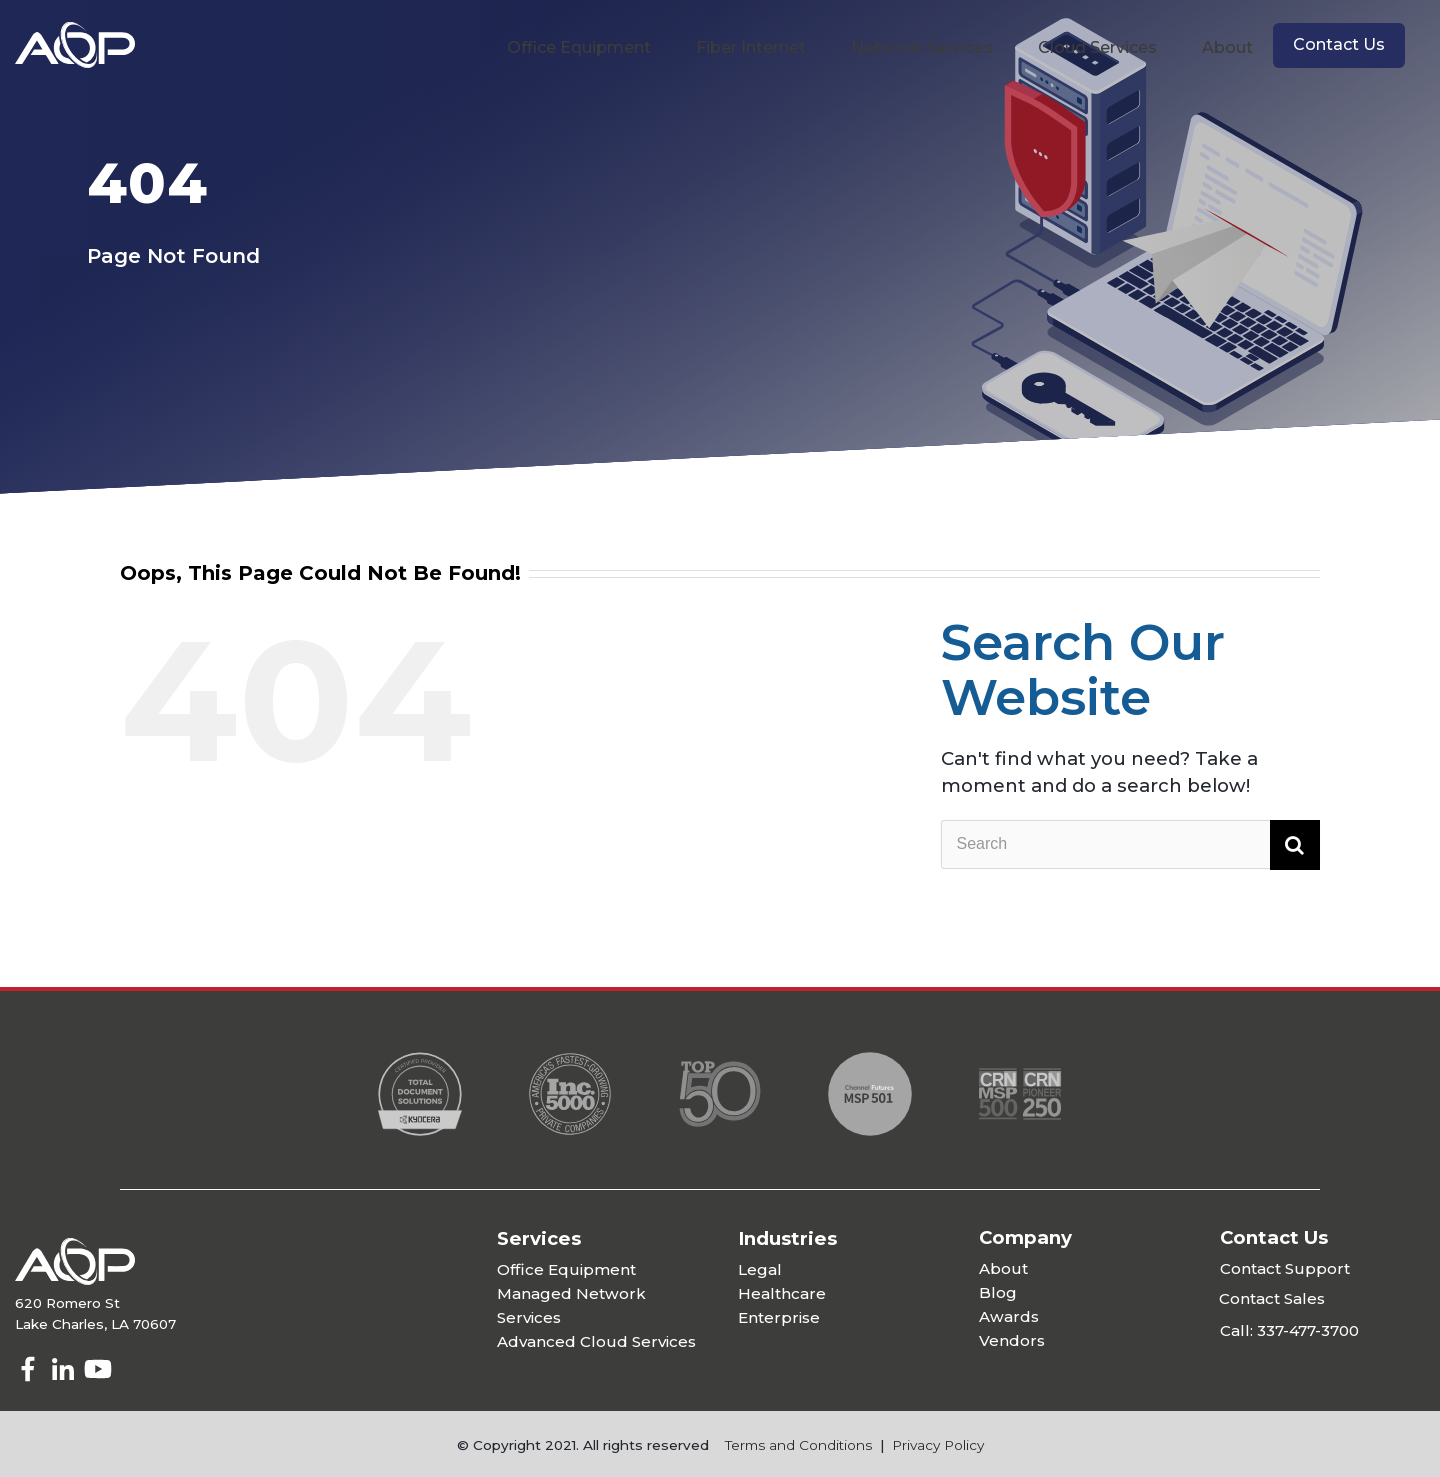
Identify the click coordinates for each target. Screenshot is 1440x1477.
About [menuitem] (1227, 47)
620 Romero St (67, 1303)
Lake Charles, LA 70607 (95, 1324)
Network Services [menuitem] (922, 47)
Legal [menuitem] (760, 1269)
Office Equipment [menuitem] (579, 47)
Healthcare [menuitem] (782, 1293)
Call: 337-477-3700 (1289, 1330)
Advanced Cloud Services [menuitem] (596, 1341)
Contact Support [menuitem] (1285, 1268)
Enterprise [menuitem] (779, 1317)
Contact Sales (1272, 1298)
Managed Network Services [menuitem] (571, 1305)
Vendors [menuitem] (1012, 1340)
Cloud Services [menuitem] (1097, 47)
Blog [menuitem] (998, 1292)
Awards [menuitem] (1009, 1316)
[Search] (1130, 845)
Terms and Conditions (798, 1445)
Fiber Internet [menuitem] (751, 47)
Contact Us (1339, 44)
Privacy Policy (938, 1445)
